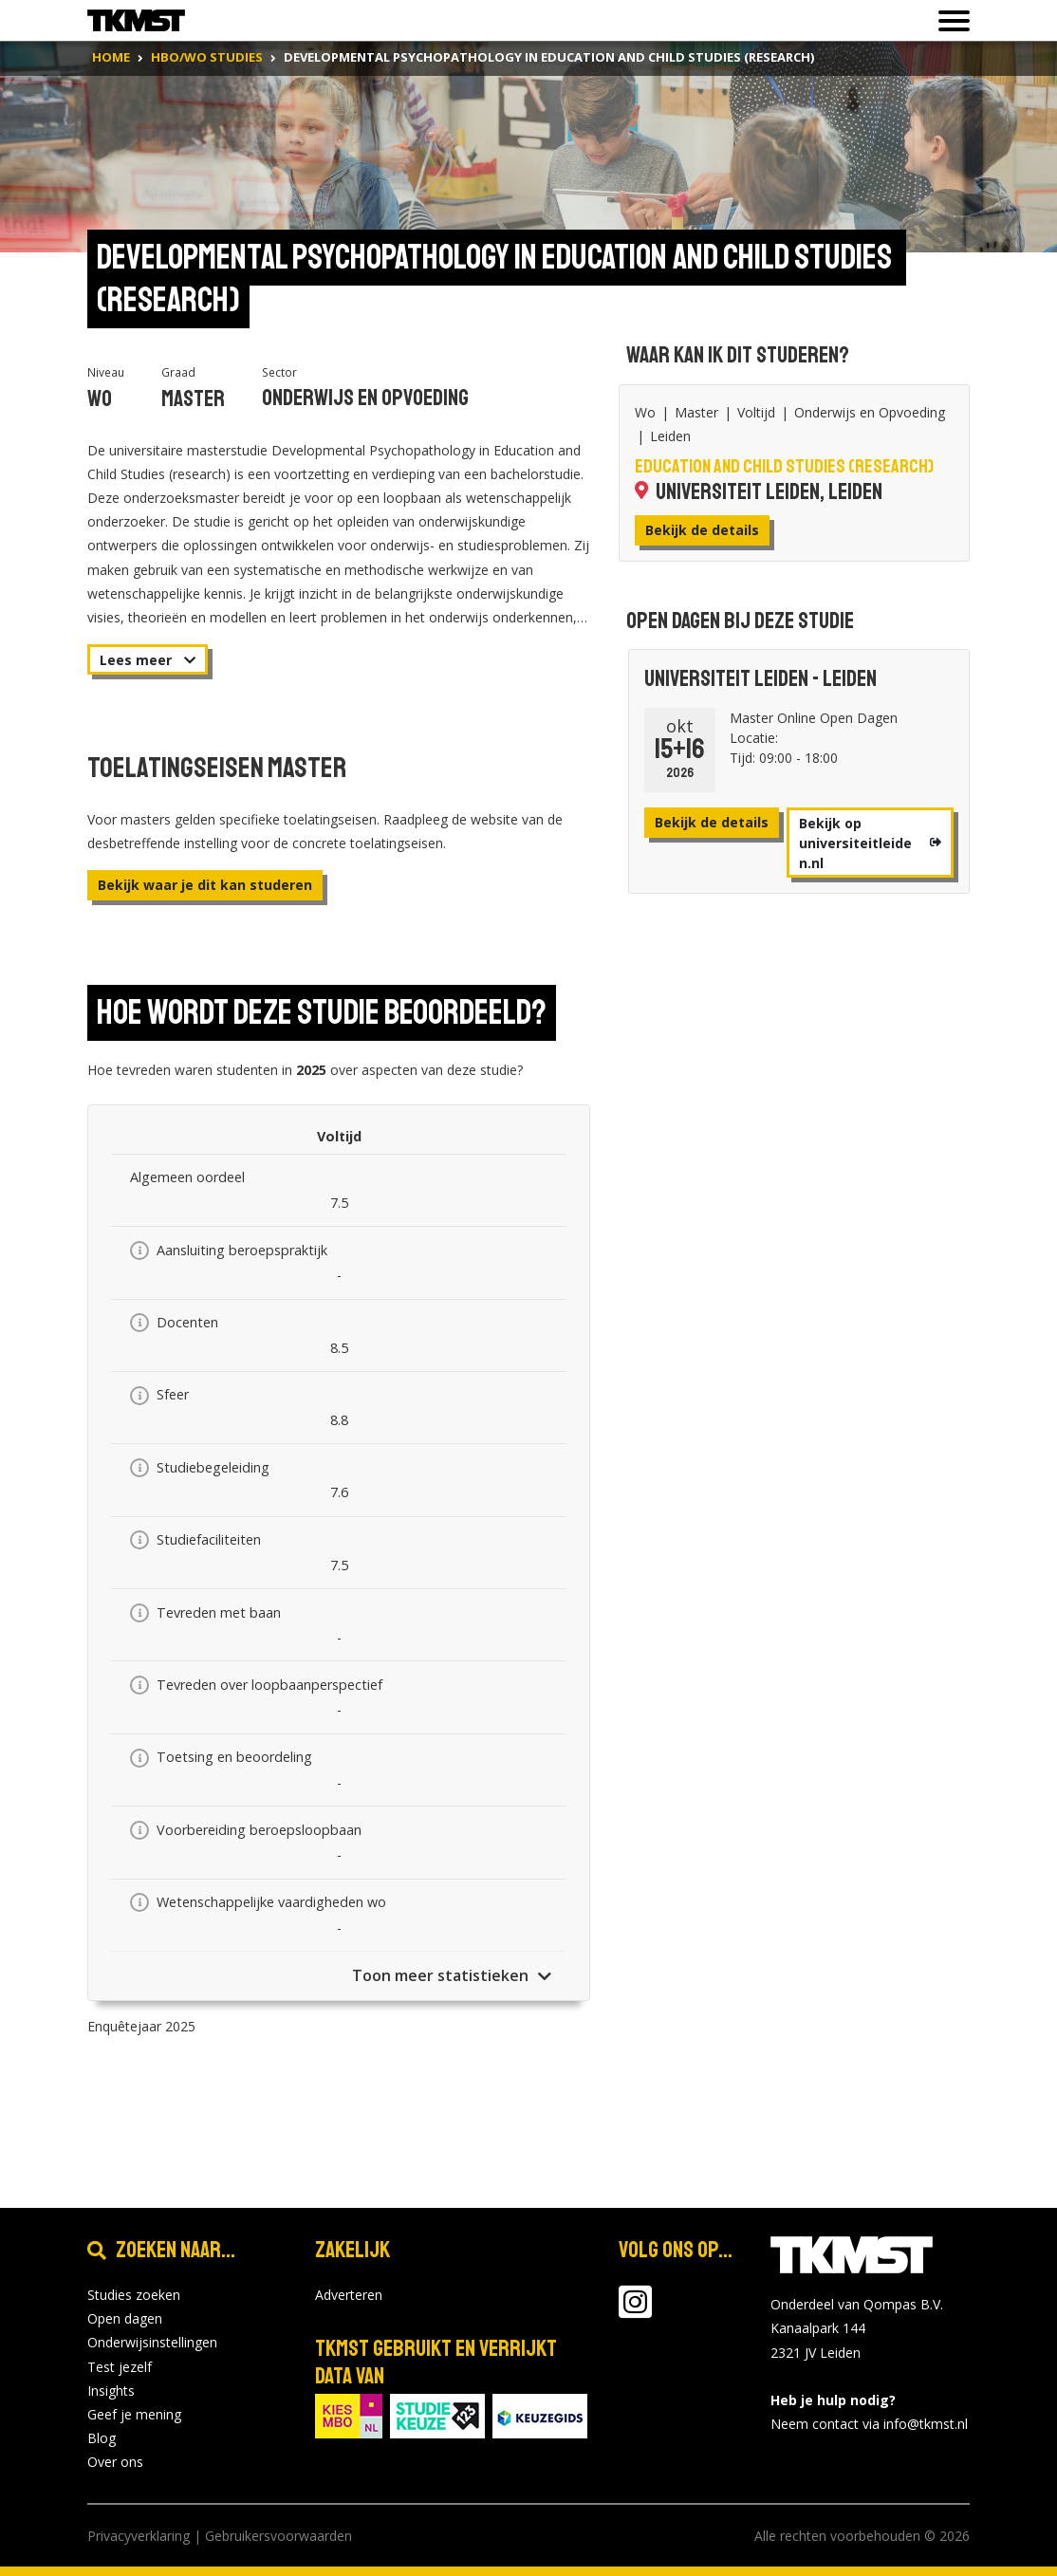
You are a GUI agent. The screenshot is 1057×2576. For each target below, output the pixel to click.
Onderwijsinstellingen (152, 2342)
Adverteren (348, 2295)
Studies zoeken (133, 2295)
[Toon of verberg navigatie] (948, 20)
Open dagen (124, 2318)
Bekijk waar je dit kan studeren (205, 885)
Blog (101, 2438)
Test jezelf (119, 2367)
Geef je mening (134, 2414)
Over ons (115, 2462)
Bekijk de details (702, 530)
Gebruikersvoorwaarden (278, 2536)
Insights (111, 2390)
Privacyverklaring (138, 2536)
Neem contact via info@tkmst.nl (869, 2424)
